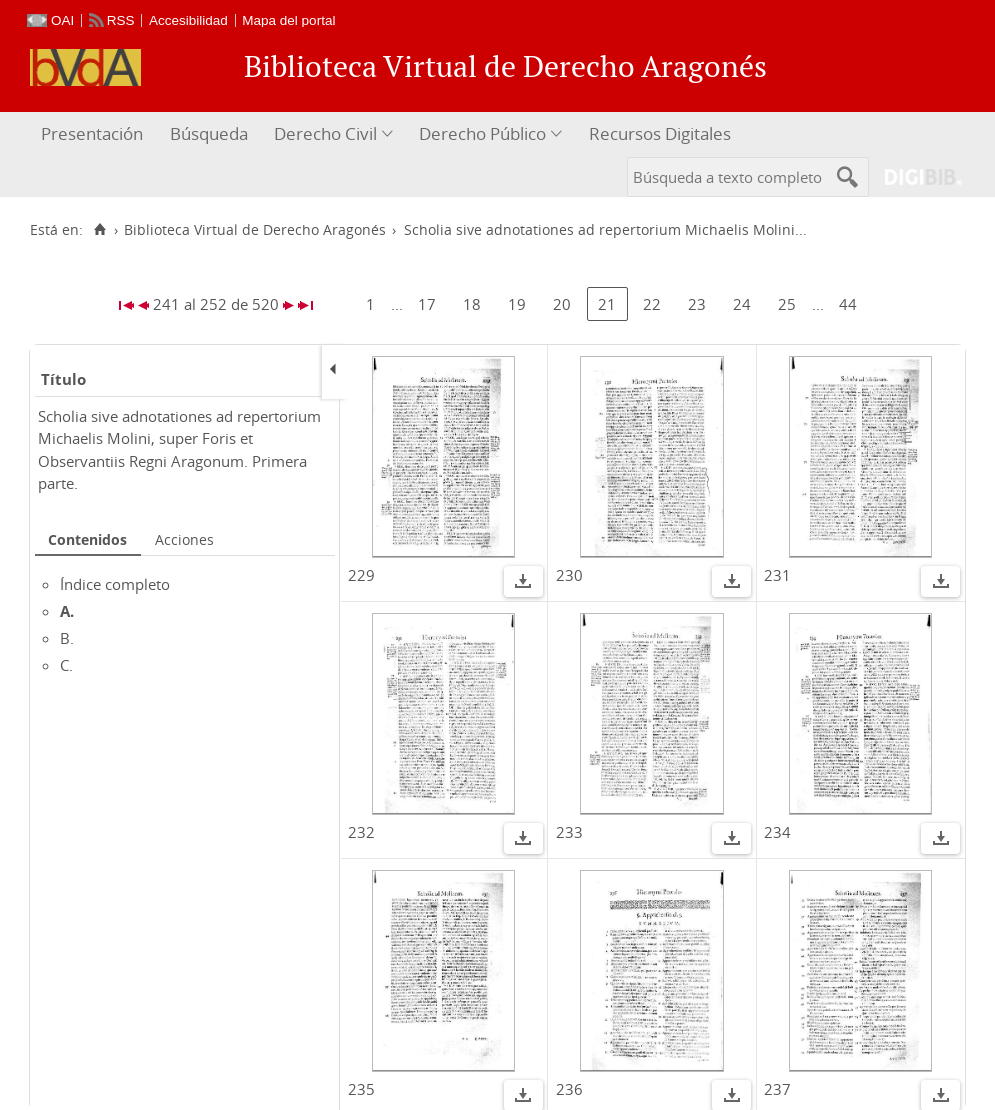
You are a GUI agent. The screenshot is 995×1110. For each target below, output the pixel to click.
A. (67, 611)
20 (562, 304)
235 (361, 1089)
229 (361, 575)
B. (67, 638)
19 (517, 304)
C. (66, 665)
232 (361, 832)
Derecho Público (482, 133)
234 (777, 832)
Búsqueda (209, 133)
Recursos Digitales (660, 133)
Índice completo (115, 584)
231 (777, 575)
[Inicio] (99, 230)
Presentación (92, 133)
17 (427, 304)
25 (787, 304)
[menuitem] (94, 134)
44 (848, 304)
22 (652, 304)
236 (569, 1089)
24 (742, 304)
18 (472, 304)
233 (569, 832)
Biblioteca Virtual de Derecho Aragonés (255, 230)
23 (697, 304)
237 (777, 1089)
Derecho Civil (325, 133)
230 (569, 575)
